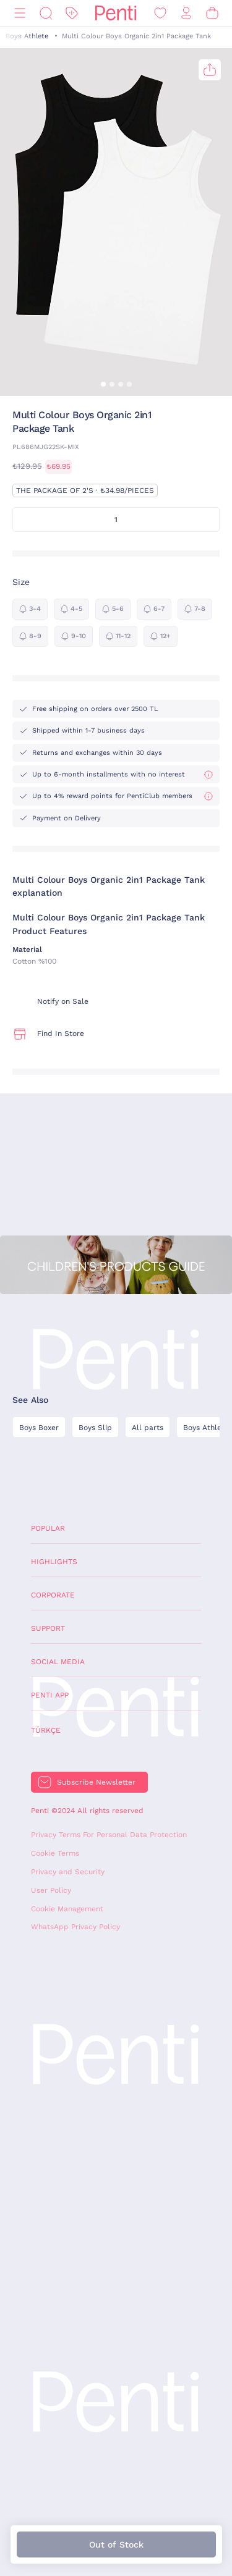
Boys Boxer (39, 1427)
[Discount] (71, 13)
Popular (48, 1528)
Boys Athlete (27, 36)
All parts (147, 1427)
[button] (103, 384)
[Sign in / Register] (186, 13)
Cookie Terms (55, 1853)
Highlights (54, 1561)
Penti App (50, 1695)
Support (48, 1628)
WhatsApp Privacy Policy (75, 1926)
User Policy (51, 1890)
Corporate (53, 1595)
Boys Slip (95, 1427)
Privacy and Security (68, 1871)
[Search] (45, 13)
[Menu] (19, 13)
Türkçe (46, 1730)
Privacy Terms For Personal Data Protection (109, 1834)
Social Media (58, 1661)
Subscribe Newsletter (96, 1782)
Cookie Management (67, 1909)
